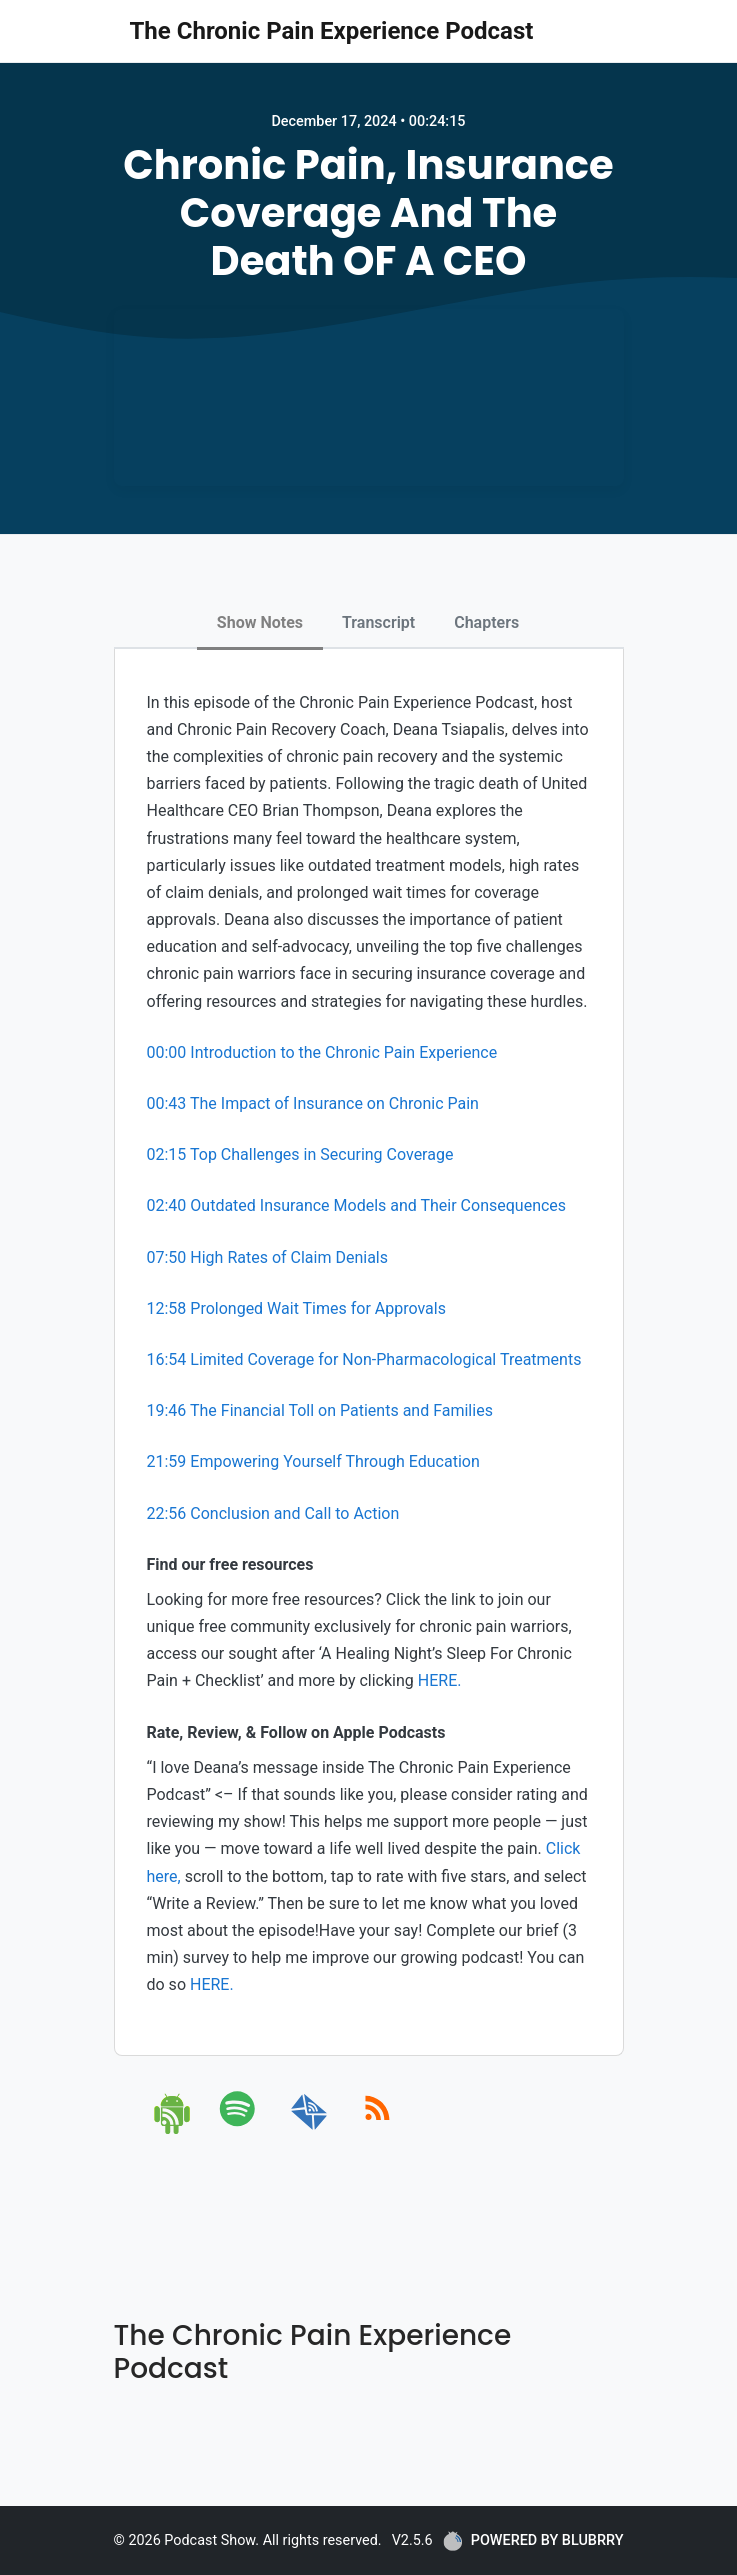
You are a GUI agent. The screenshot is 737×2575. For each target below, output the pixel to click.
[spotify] (241, 2130)
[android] (173, 2130)
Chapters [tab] (486, 622)
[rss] (377, 2130)
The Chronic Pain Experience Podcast (332, 31)
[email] (309, 2130)
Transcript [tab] (378, 622)
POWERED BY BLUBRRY (533, 2541)
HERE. (440, 1680)
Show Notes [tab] (260, 622)
